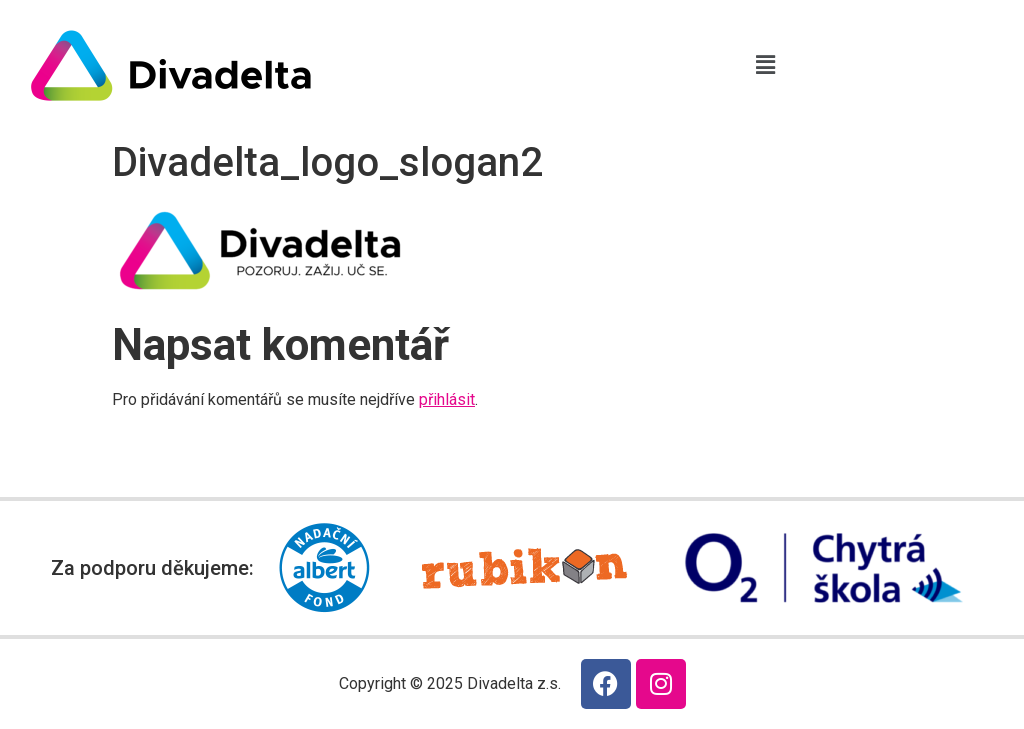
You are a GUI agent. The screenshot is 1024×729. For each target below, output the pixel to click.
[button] (765, 65)
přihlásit (447, 399)
